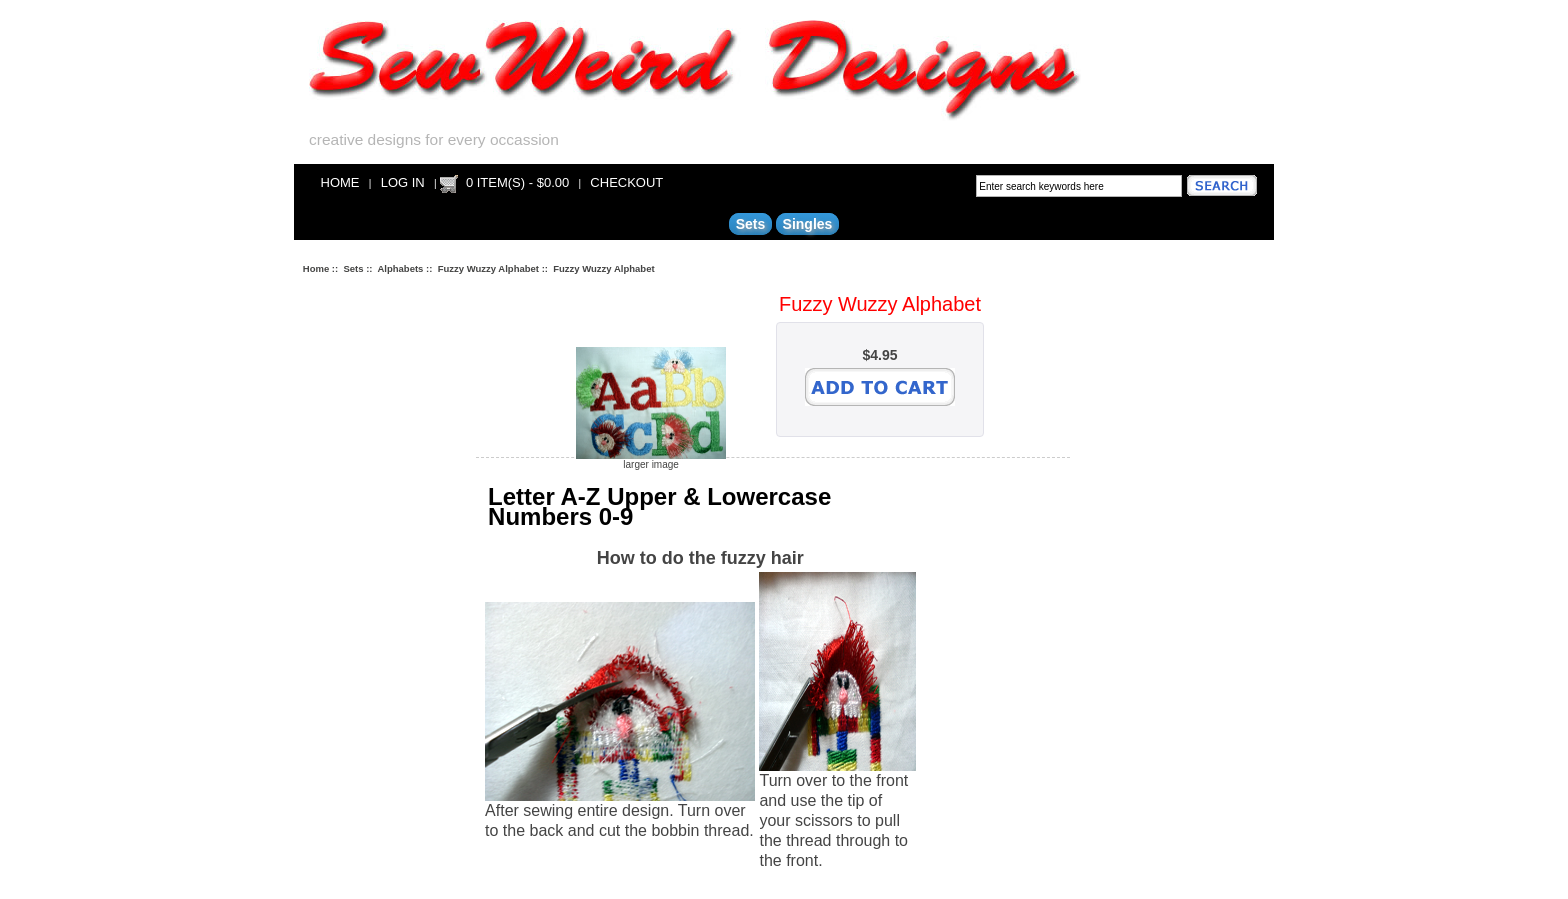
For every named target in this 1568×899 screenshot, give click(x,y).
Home (340, 182)
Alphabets (400, 268)
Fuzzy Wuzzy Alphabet (488, 268)
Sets (353, 268)
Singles (808, 224)
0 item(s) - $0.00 (517, 182)
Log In (403, 182)
